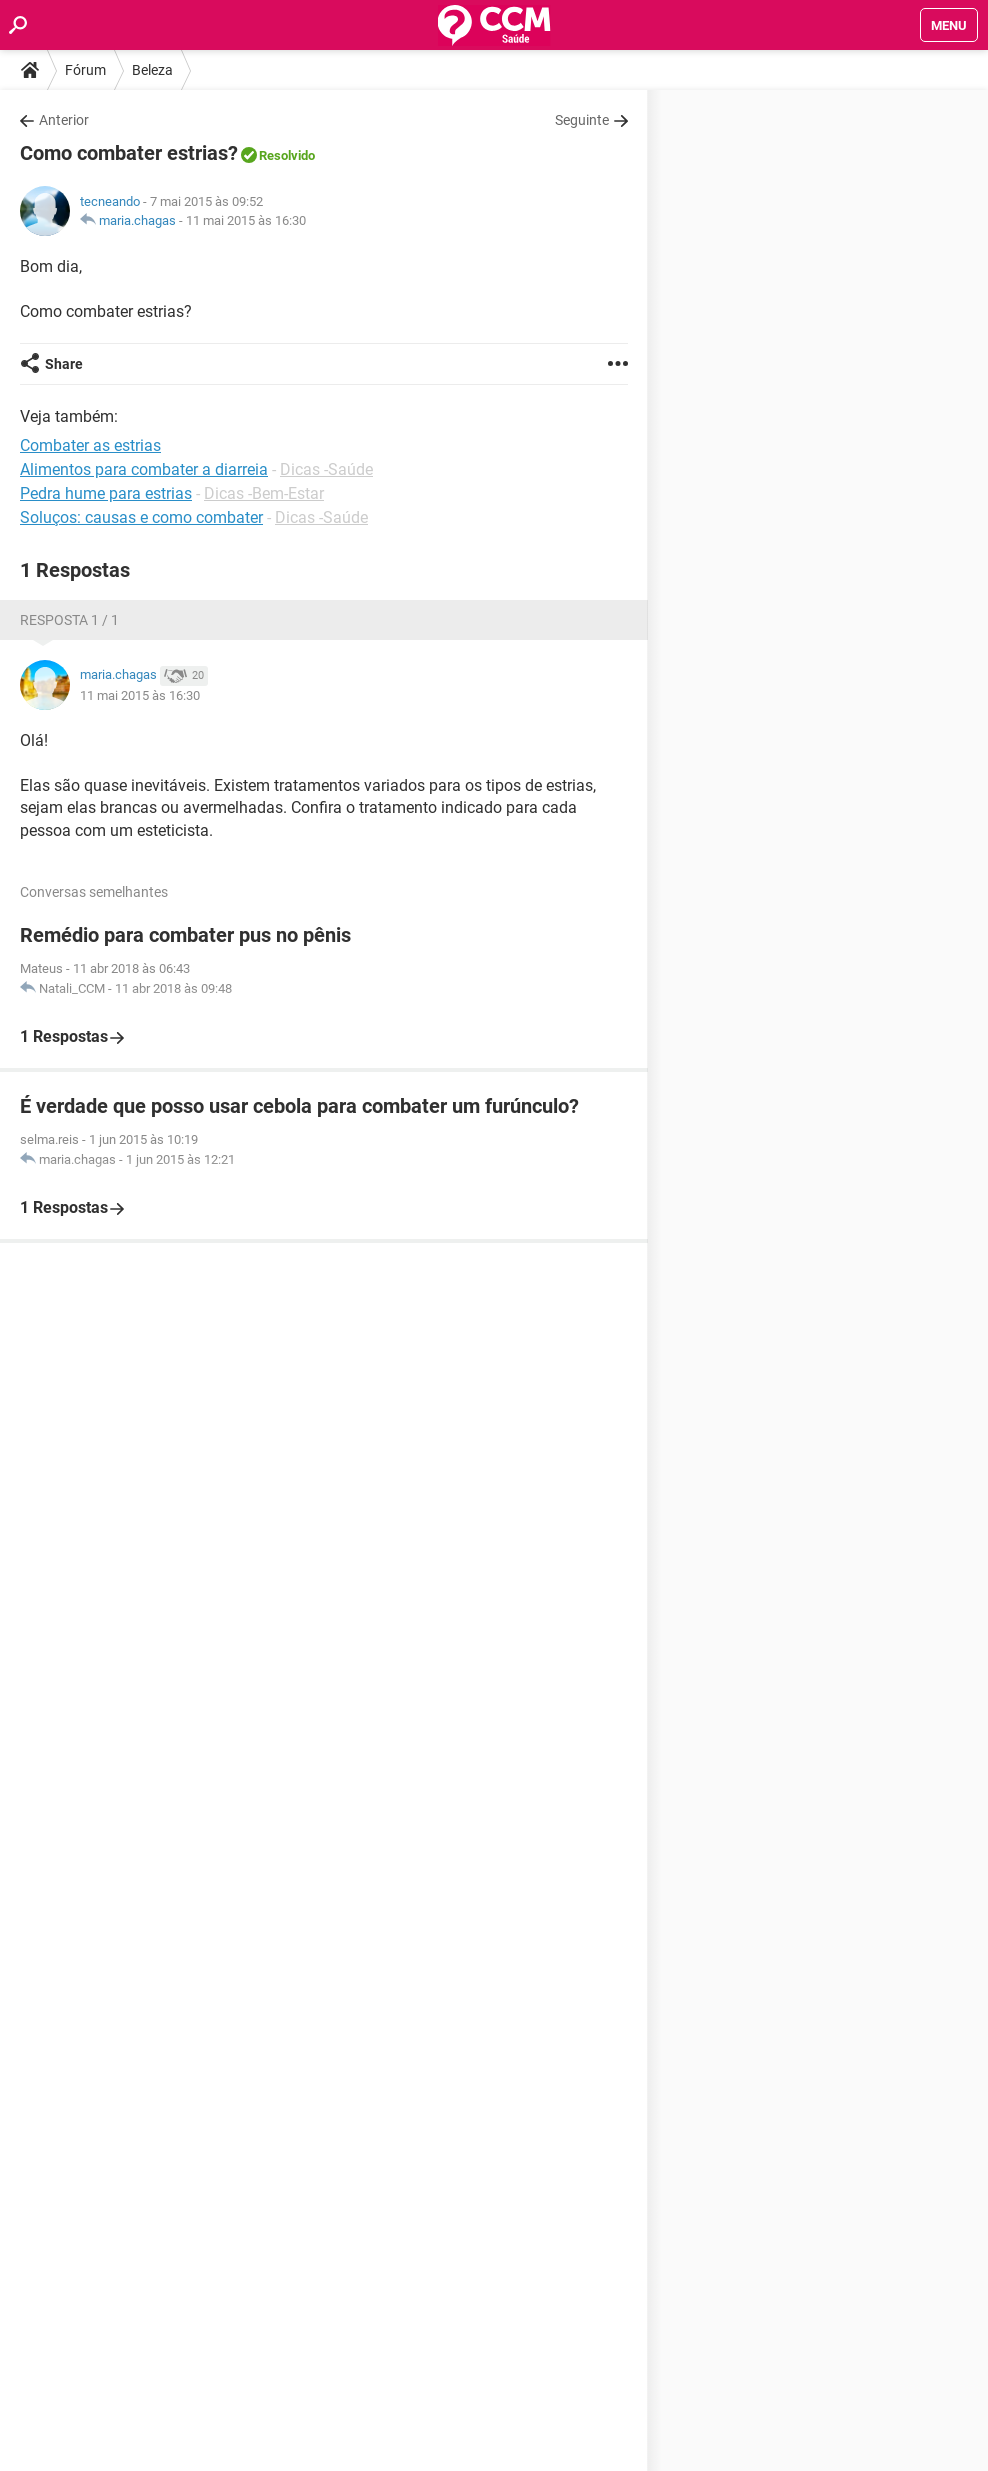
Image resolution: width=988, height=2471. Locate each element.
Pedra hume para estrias (106, 493)
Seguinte (582, 120)
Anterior (64, 120)
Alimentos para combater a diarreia (144, 469)
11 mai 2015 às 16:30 (246, 220)
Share (64, 364)
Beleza (152, 70)
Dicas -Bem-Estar (264, 493)
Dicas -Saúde (326, 469)
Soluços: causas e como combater (141, 517)
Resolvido (287, 155)
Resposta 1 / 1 (69, 620)
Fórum (85, 70)
